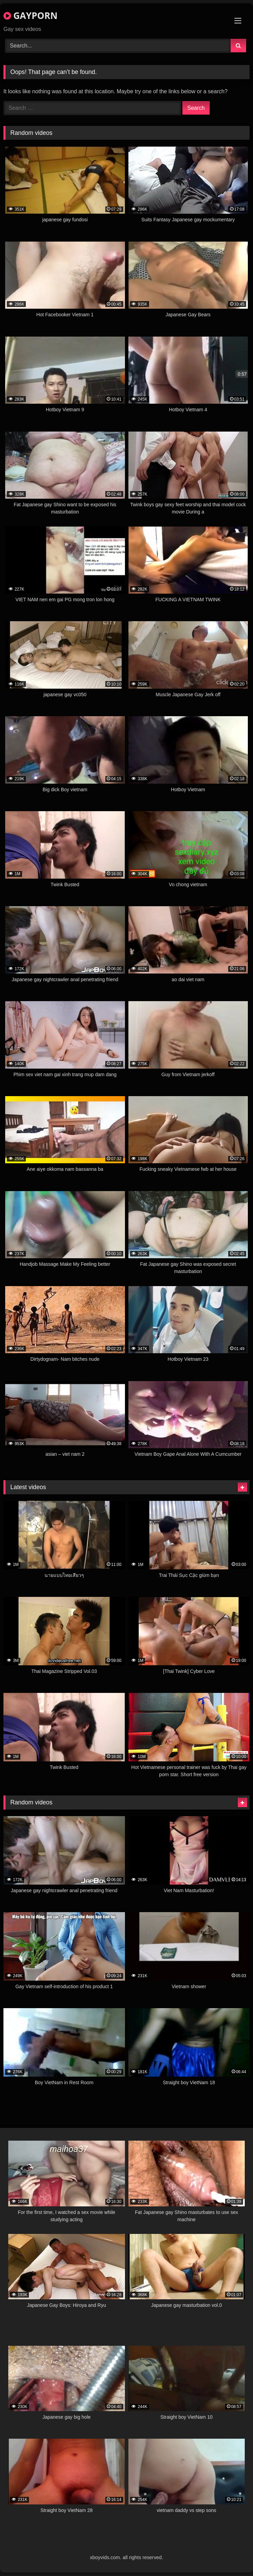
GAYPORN (30, 15)
